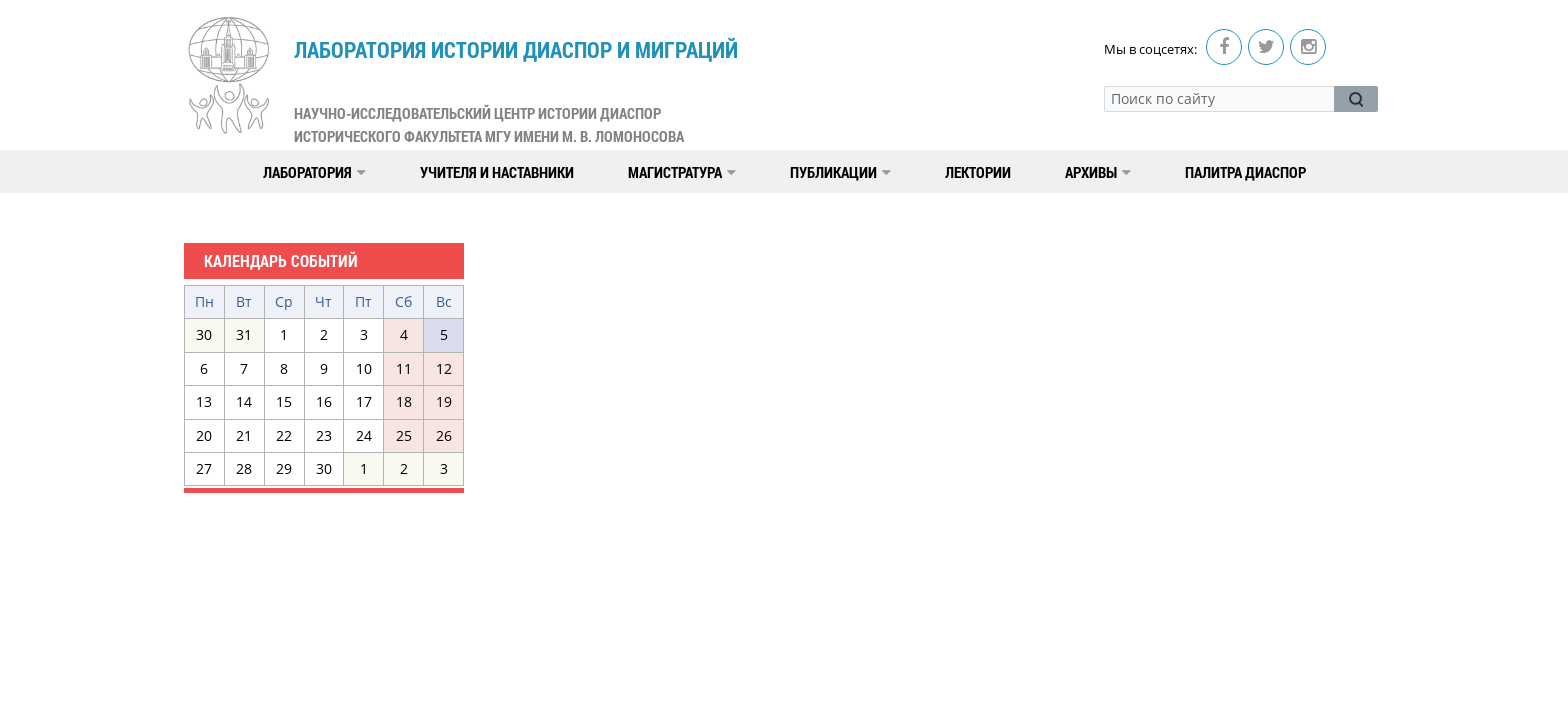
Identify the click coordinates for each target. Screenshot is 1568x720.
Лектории (978, 172)
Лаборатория (314, 172)
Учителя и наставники (497, 172)
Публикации (840, 172)
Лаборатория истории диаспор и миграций (516, 91)
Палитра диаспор (1245, 172)
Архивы (1098, 172)
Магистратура (682, 172)
